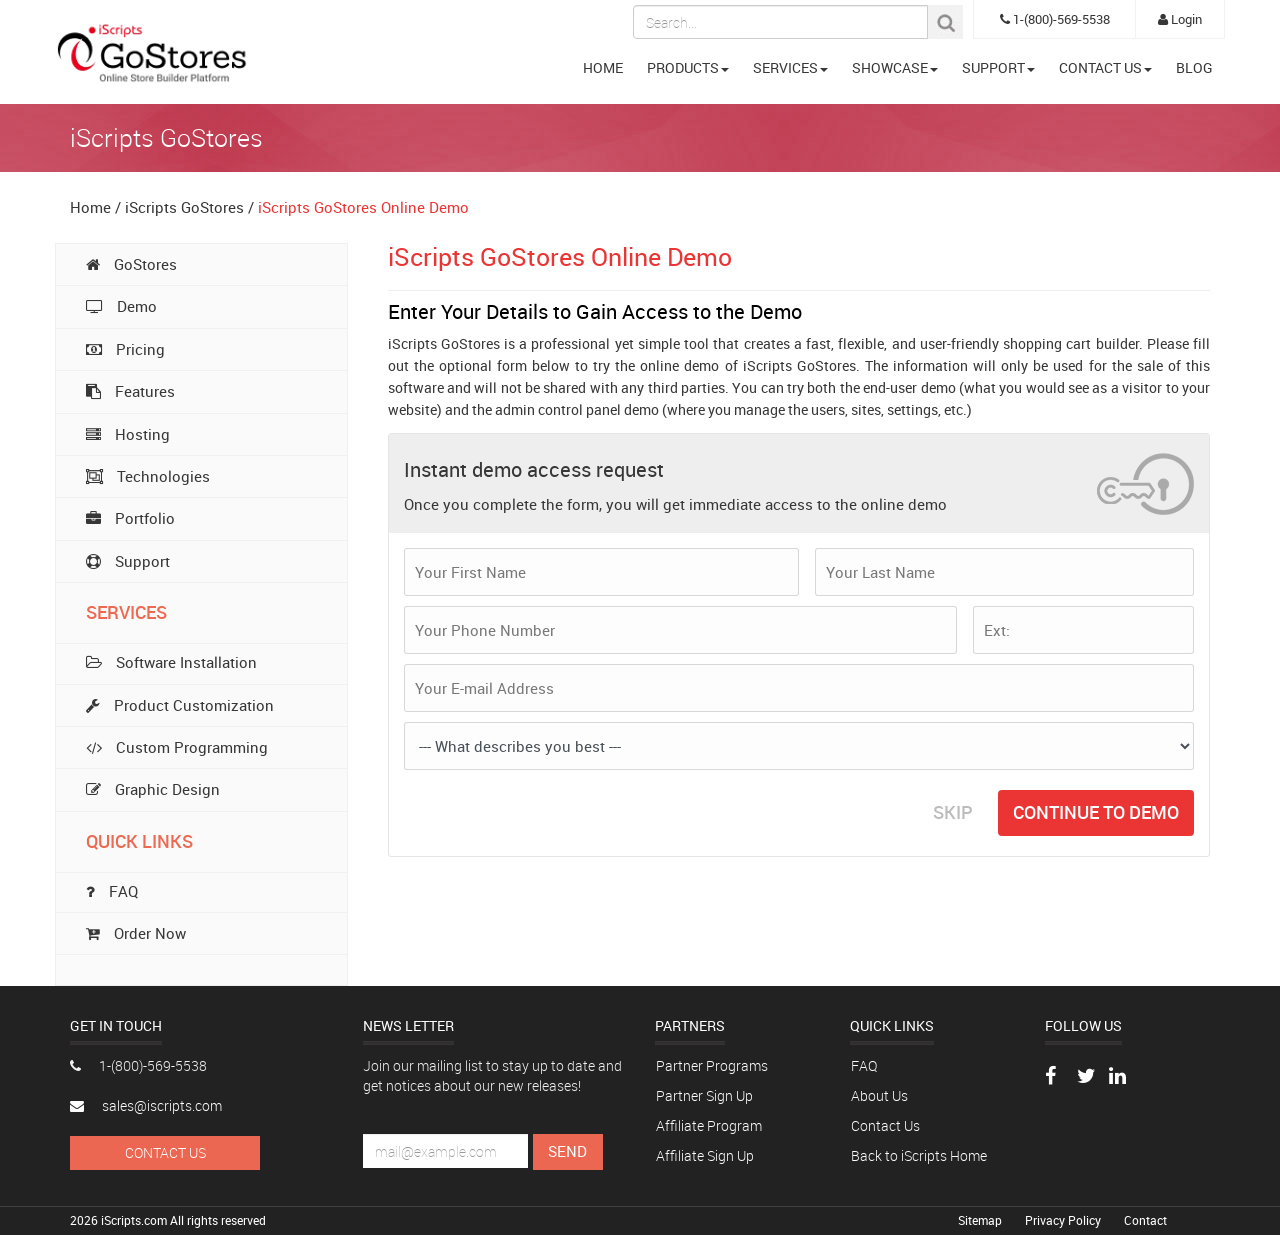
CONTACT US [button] (1105, 67)
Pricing (125, 349)
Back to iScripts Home (919, 1155)
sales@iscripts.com (146, 1105)
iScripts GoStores (184, 207)
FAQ (864, 1065)
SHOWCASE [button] (895, 67)
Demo (121, 306)
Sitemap (981, 1220)
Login (1180, 19)
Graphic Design (153, 789)
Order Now (136, 933)
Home (90, 207)
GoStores (131, 264)
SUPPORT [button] (998, 67)
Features (130, 391)
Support (128, 561)
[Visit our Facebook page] (1050, 1077)
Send (567, 1151)
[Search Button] (945, 22)
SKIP (953, 812)
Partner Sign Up (704, 1095)
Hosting (128, 434)
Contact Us (165, 1152)
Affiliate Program (709, 1125)
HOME (603, 67)
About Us (879, 1095)
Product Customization (180, 705)
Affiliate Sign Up (705, 1155)
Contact (1145, 1220)
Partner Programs (712, 1065)
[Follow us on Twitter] (1086, 1077)
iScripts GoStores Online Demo (363, 207)
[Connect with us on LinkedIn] (1117, 1077)
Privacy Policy (1064, 1220)
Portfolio (130, 518)
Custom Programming (177, 747)
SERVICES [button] (790, 67)
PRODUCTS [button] (688, 67)
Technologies (148, 476)
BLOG (1194, 67)
